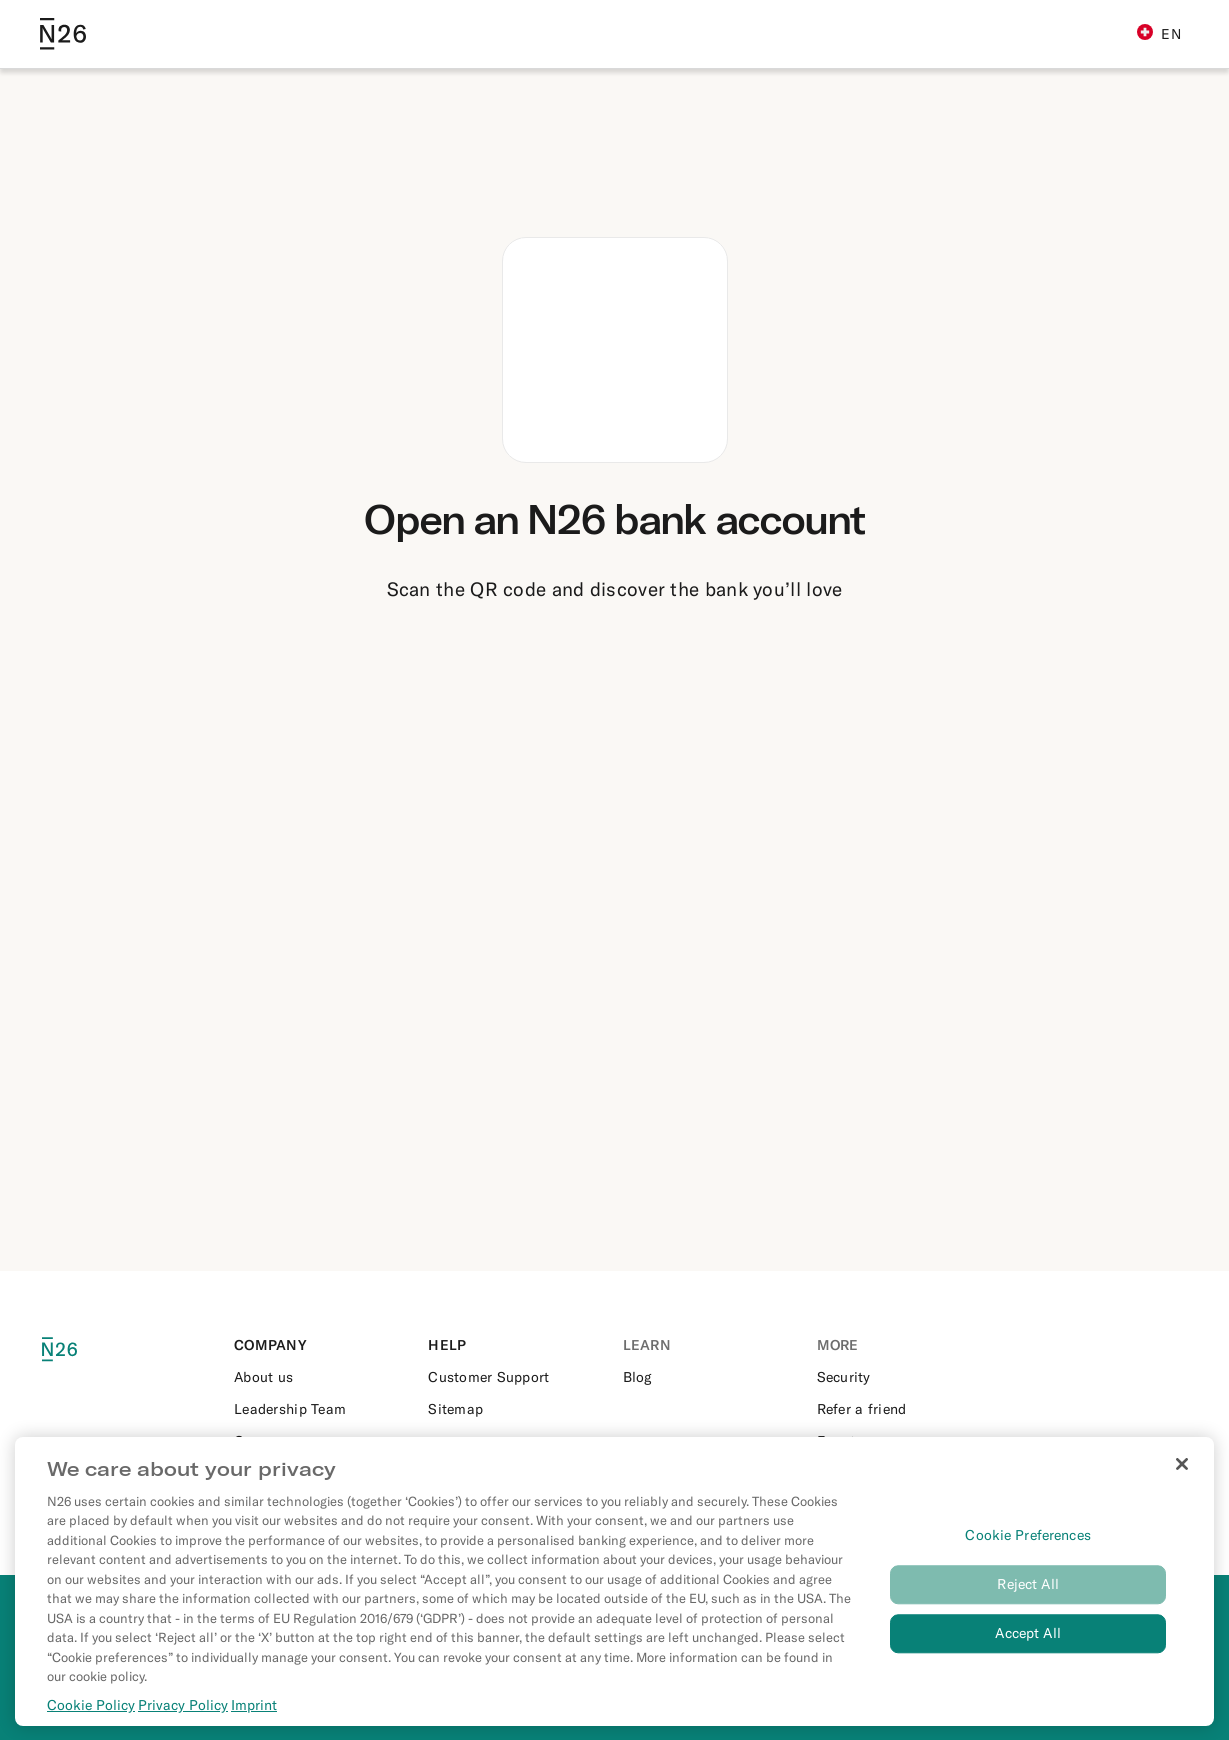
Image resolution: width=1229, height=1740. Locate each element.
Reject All (1027, 1596)
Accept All (1027, 1645)
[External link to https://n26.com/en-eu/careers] (323, 1441)
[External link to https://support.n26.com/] (517, 1377)
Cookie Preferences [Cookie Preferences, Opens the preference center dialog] (1028, 1547)
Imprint (254, 1717)
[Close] (1182, 1476)
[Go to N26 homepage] (63, 34)
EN (1159, 33)
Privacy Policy (183, 1717)
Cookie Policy (91, 1717)
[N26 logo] (80, 1349)
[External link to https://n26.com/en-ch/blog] (712, 1377)
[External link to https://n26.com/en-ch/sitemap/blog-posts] (517, 1409)
